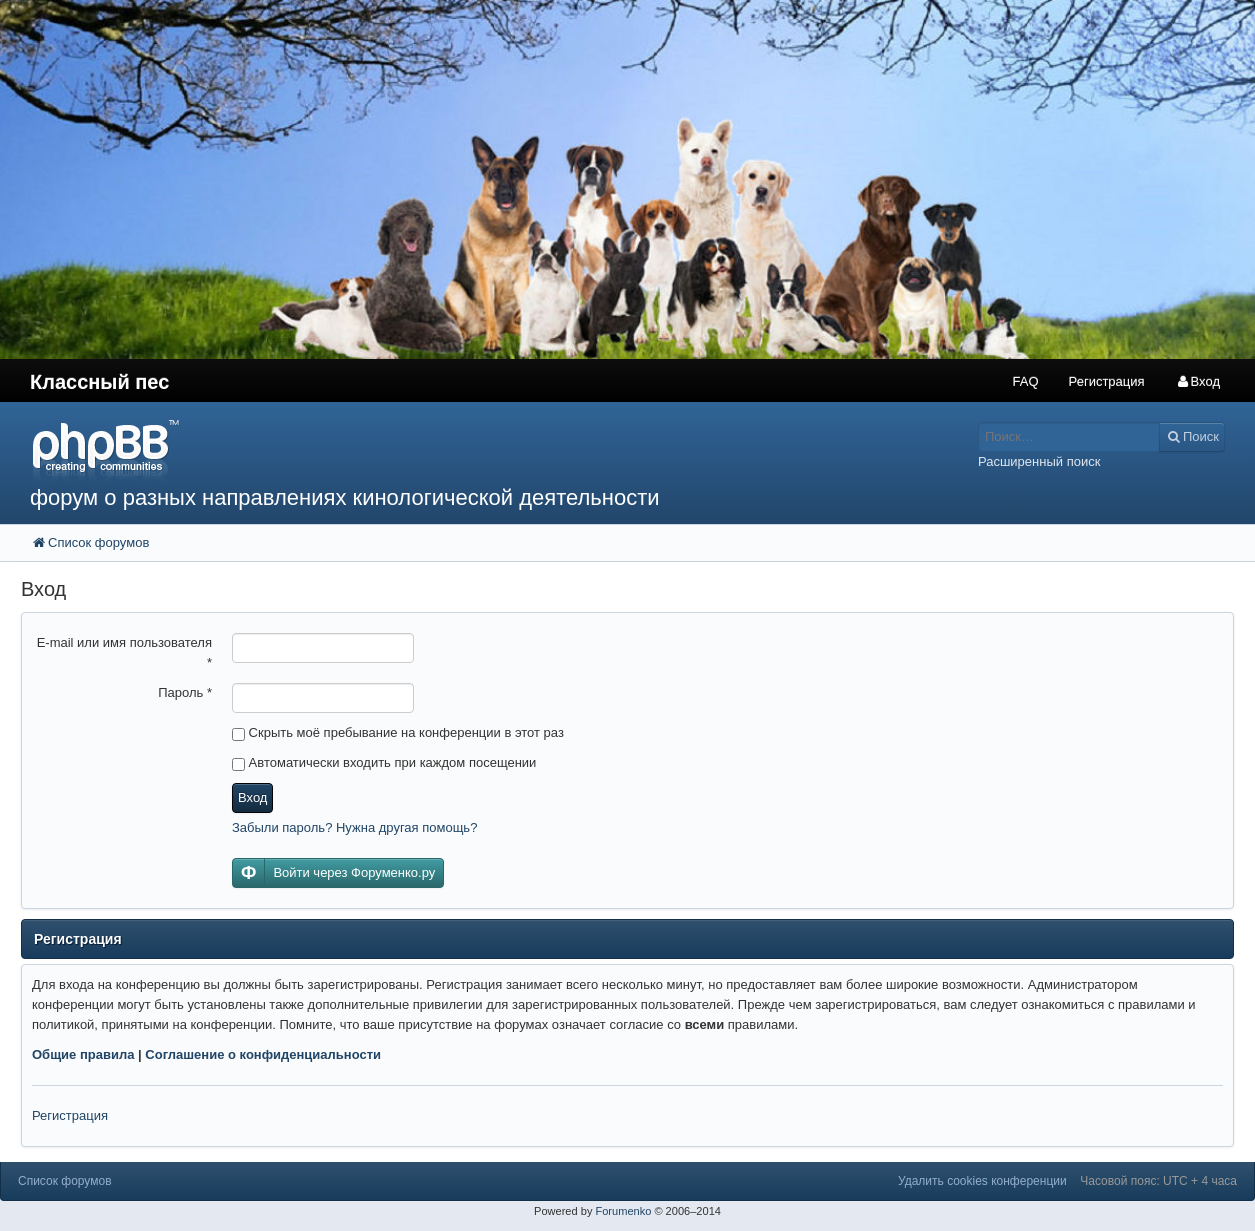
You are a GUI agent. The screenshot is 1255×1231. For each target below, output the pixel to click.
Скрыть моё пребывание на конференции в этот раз (398, 732)
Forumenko (623, 1211)
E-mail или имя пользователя (124, 652)
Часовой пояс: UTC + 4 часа (1158, 1181)
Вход (252, 797)
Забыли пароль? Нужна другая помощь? (354, 827)
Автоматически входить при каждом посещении (384, 762)
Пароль (185, 692)
